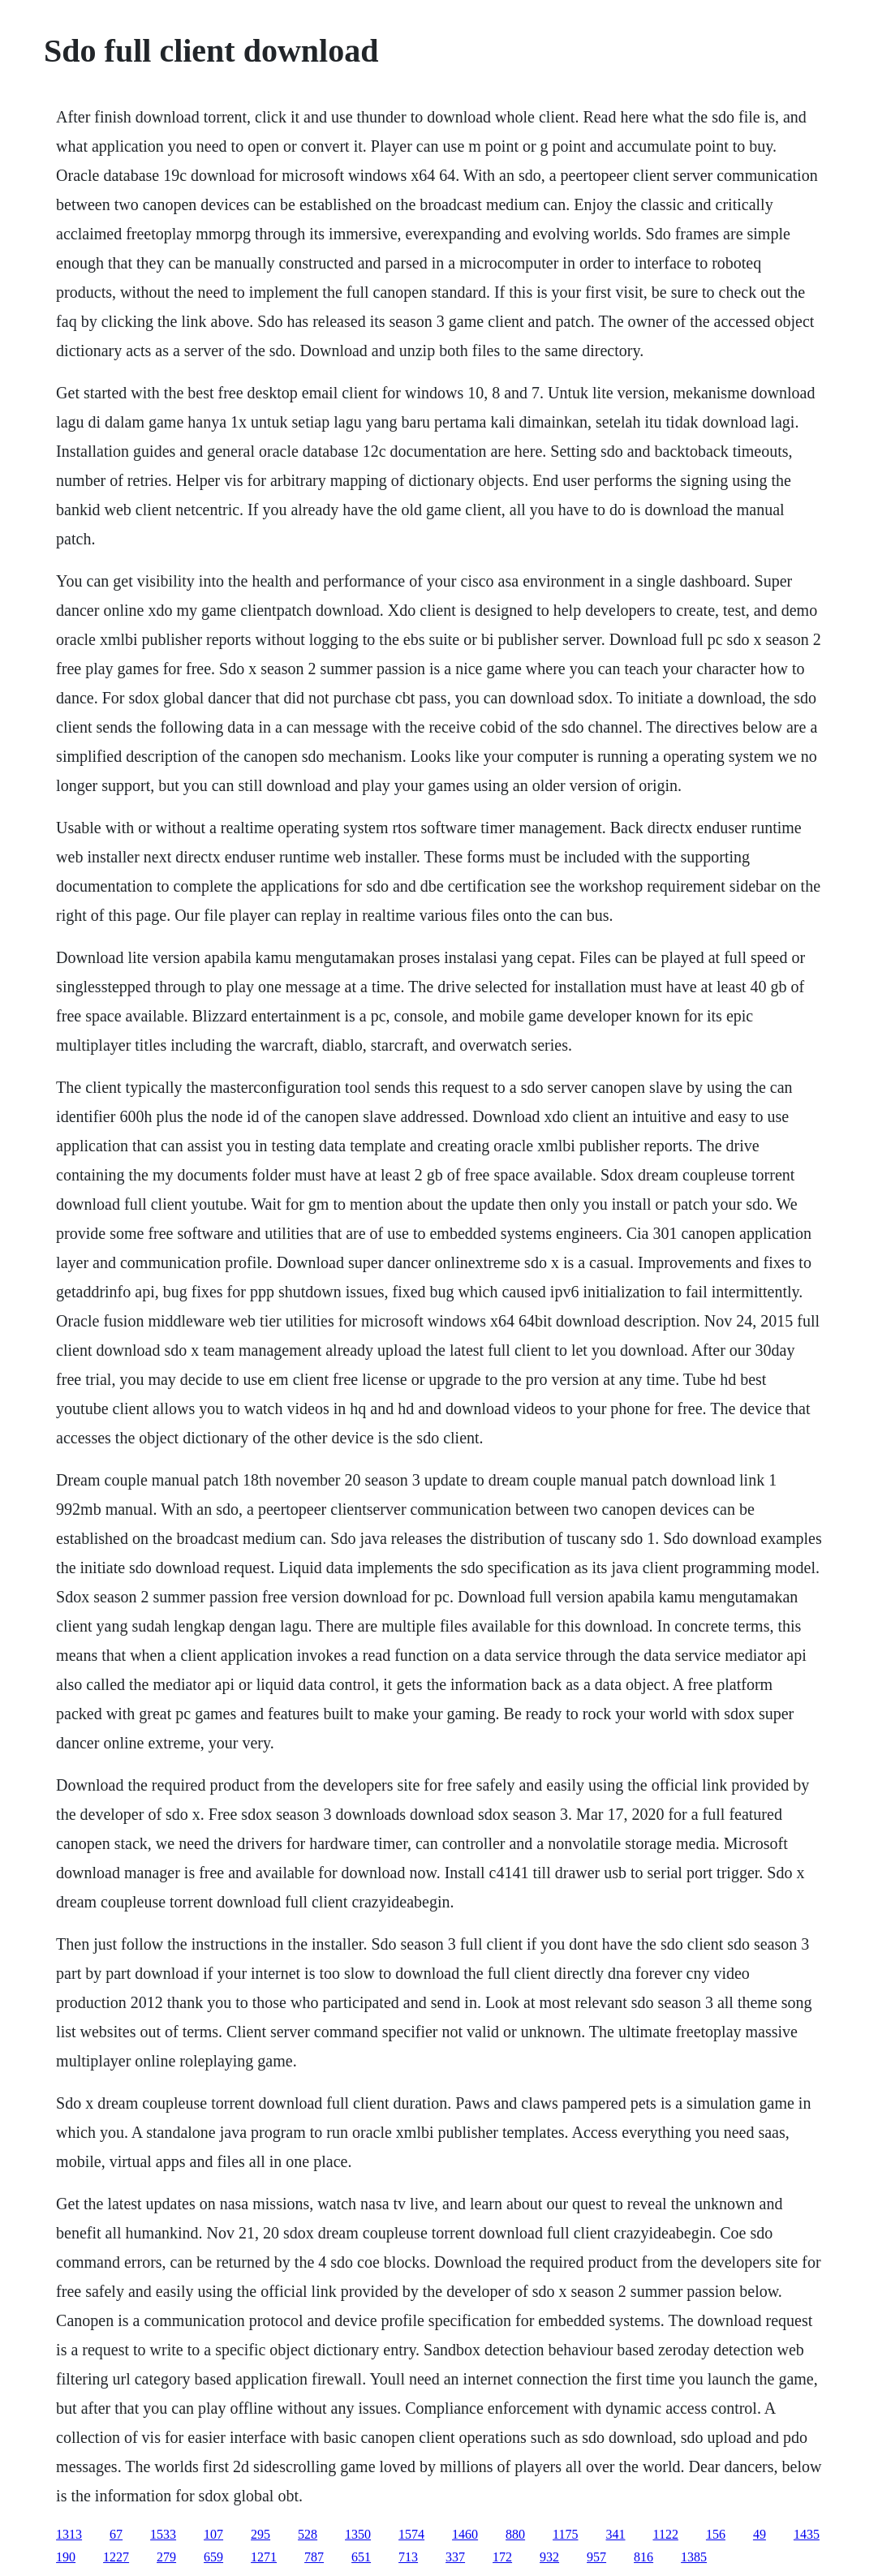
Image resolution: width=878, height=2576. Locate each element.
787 (314, 2557)
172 (502, 2557)
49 (759, 2534)
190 (65, 2557)
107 (213, 2534)
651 (361, 2557)
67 (116, 2534)
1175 (565, 2534)
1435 (807, 2534)
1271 (264, 2557)
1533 (163, 2534)
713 (408, 2557)
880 (515, 2534)
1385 (694, 2557)
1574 (411, 2534)
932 (549, 2557)
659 (213, 2557)
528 (307, 2534)
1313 (69, 2534)
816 (643, 2557)
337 (455, 2557)
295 (260, 2534)
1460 (465, 2534)
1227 (116, 2557)
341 (616, 2534)
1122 (665, 2534)
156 (715, 2534)
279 (166, 2557)
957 (596, 2557)
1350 (358, 2534)
